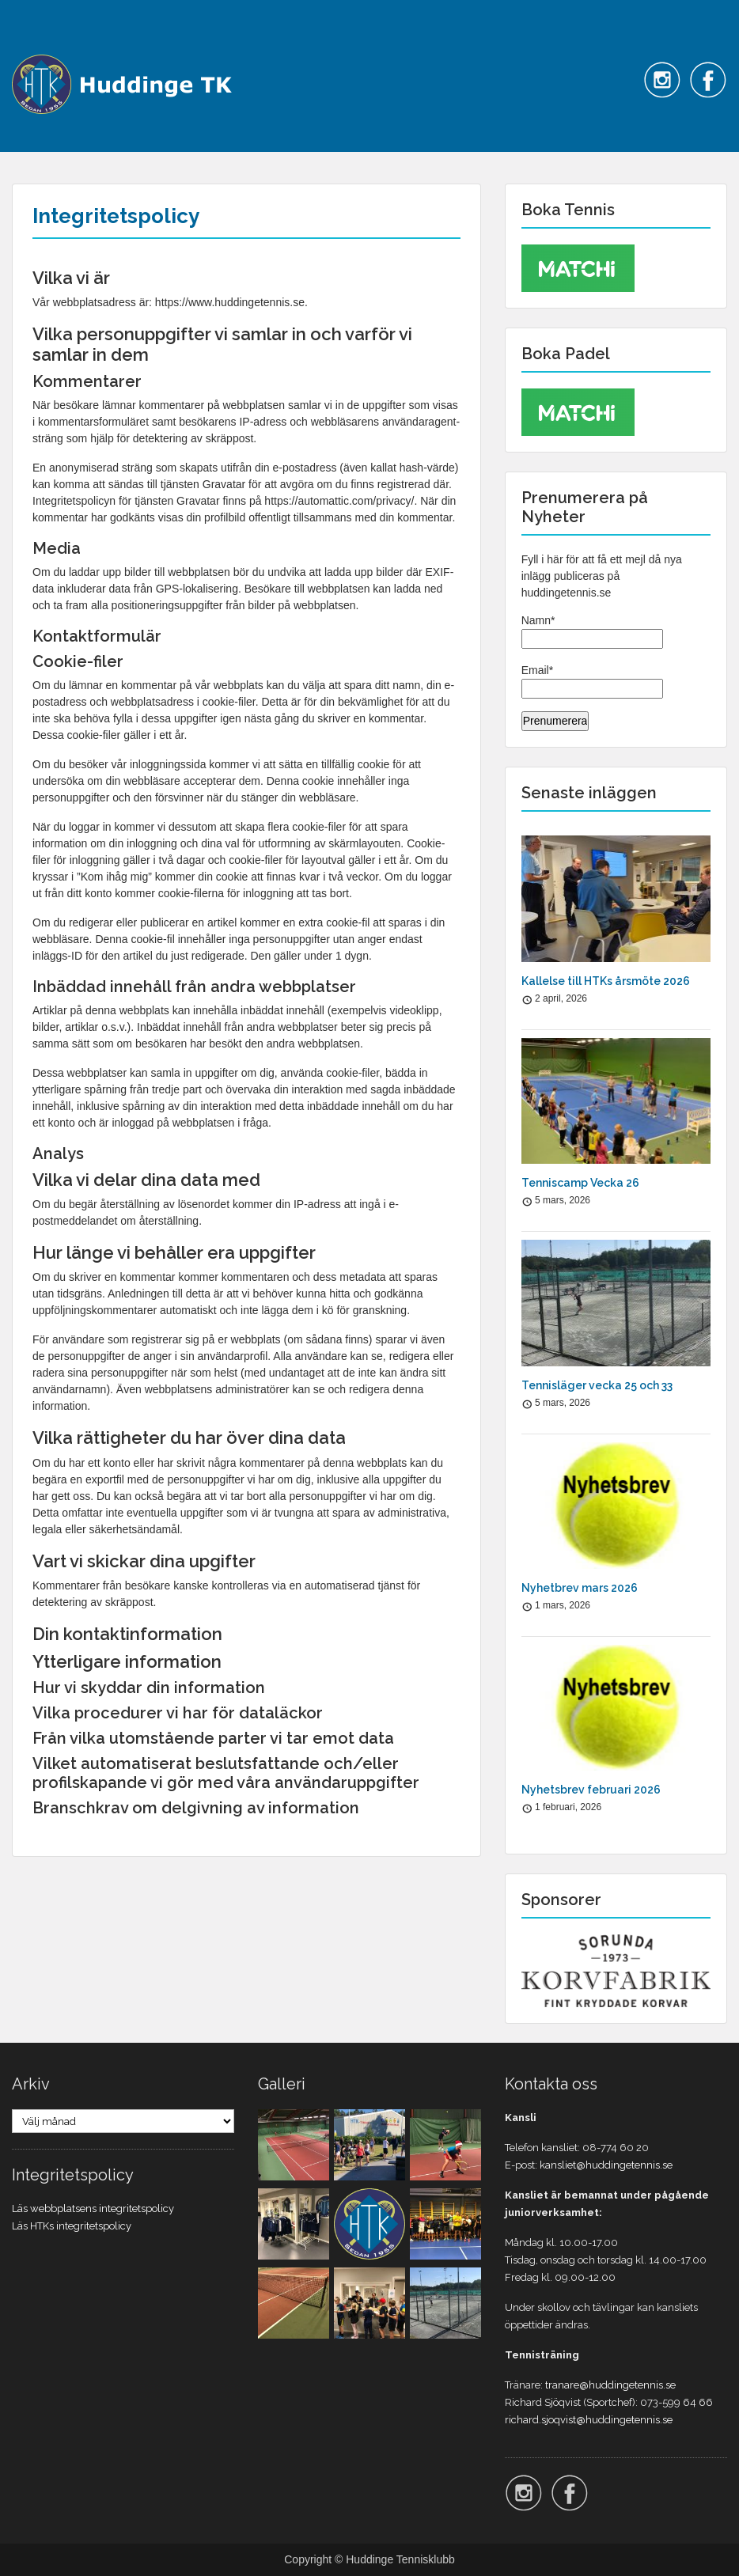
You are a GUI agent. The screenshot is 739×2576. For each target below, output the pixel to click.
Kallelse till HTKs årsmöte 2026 (605, 981)
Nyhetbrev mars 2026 (579, 1588)
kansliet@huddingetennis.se (606, 2165)
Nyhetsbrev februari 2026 (591, 1789)
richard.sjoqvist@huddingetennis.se (589, 2420)
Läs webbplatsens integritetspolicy (93, 2208)
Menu (28, 43)
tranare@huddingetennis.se (610, 2385)
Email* (592, 681)
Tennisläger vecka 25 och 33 (597, 1385)
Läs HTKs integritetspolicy (71, 2226)
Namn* (592, 631)
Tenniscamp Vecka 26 (580, 1182)
